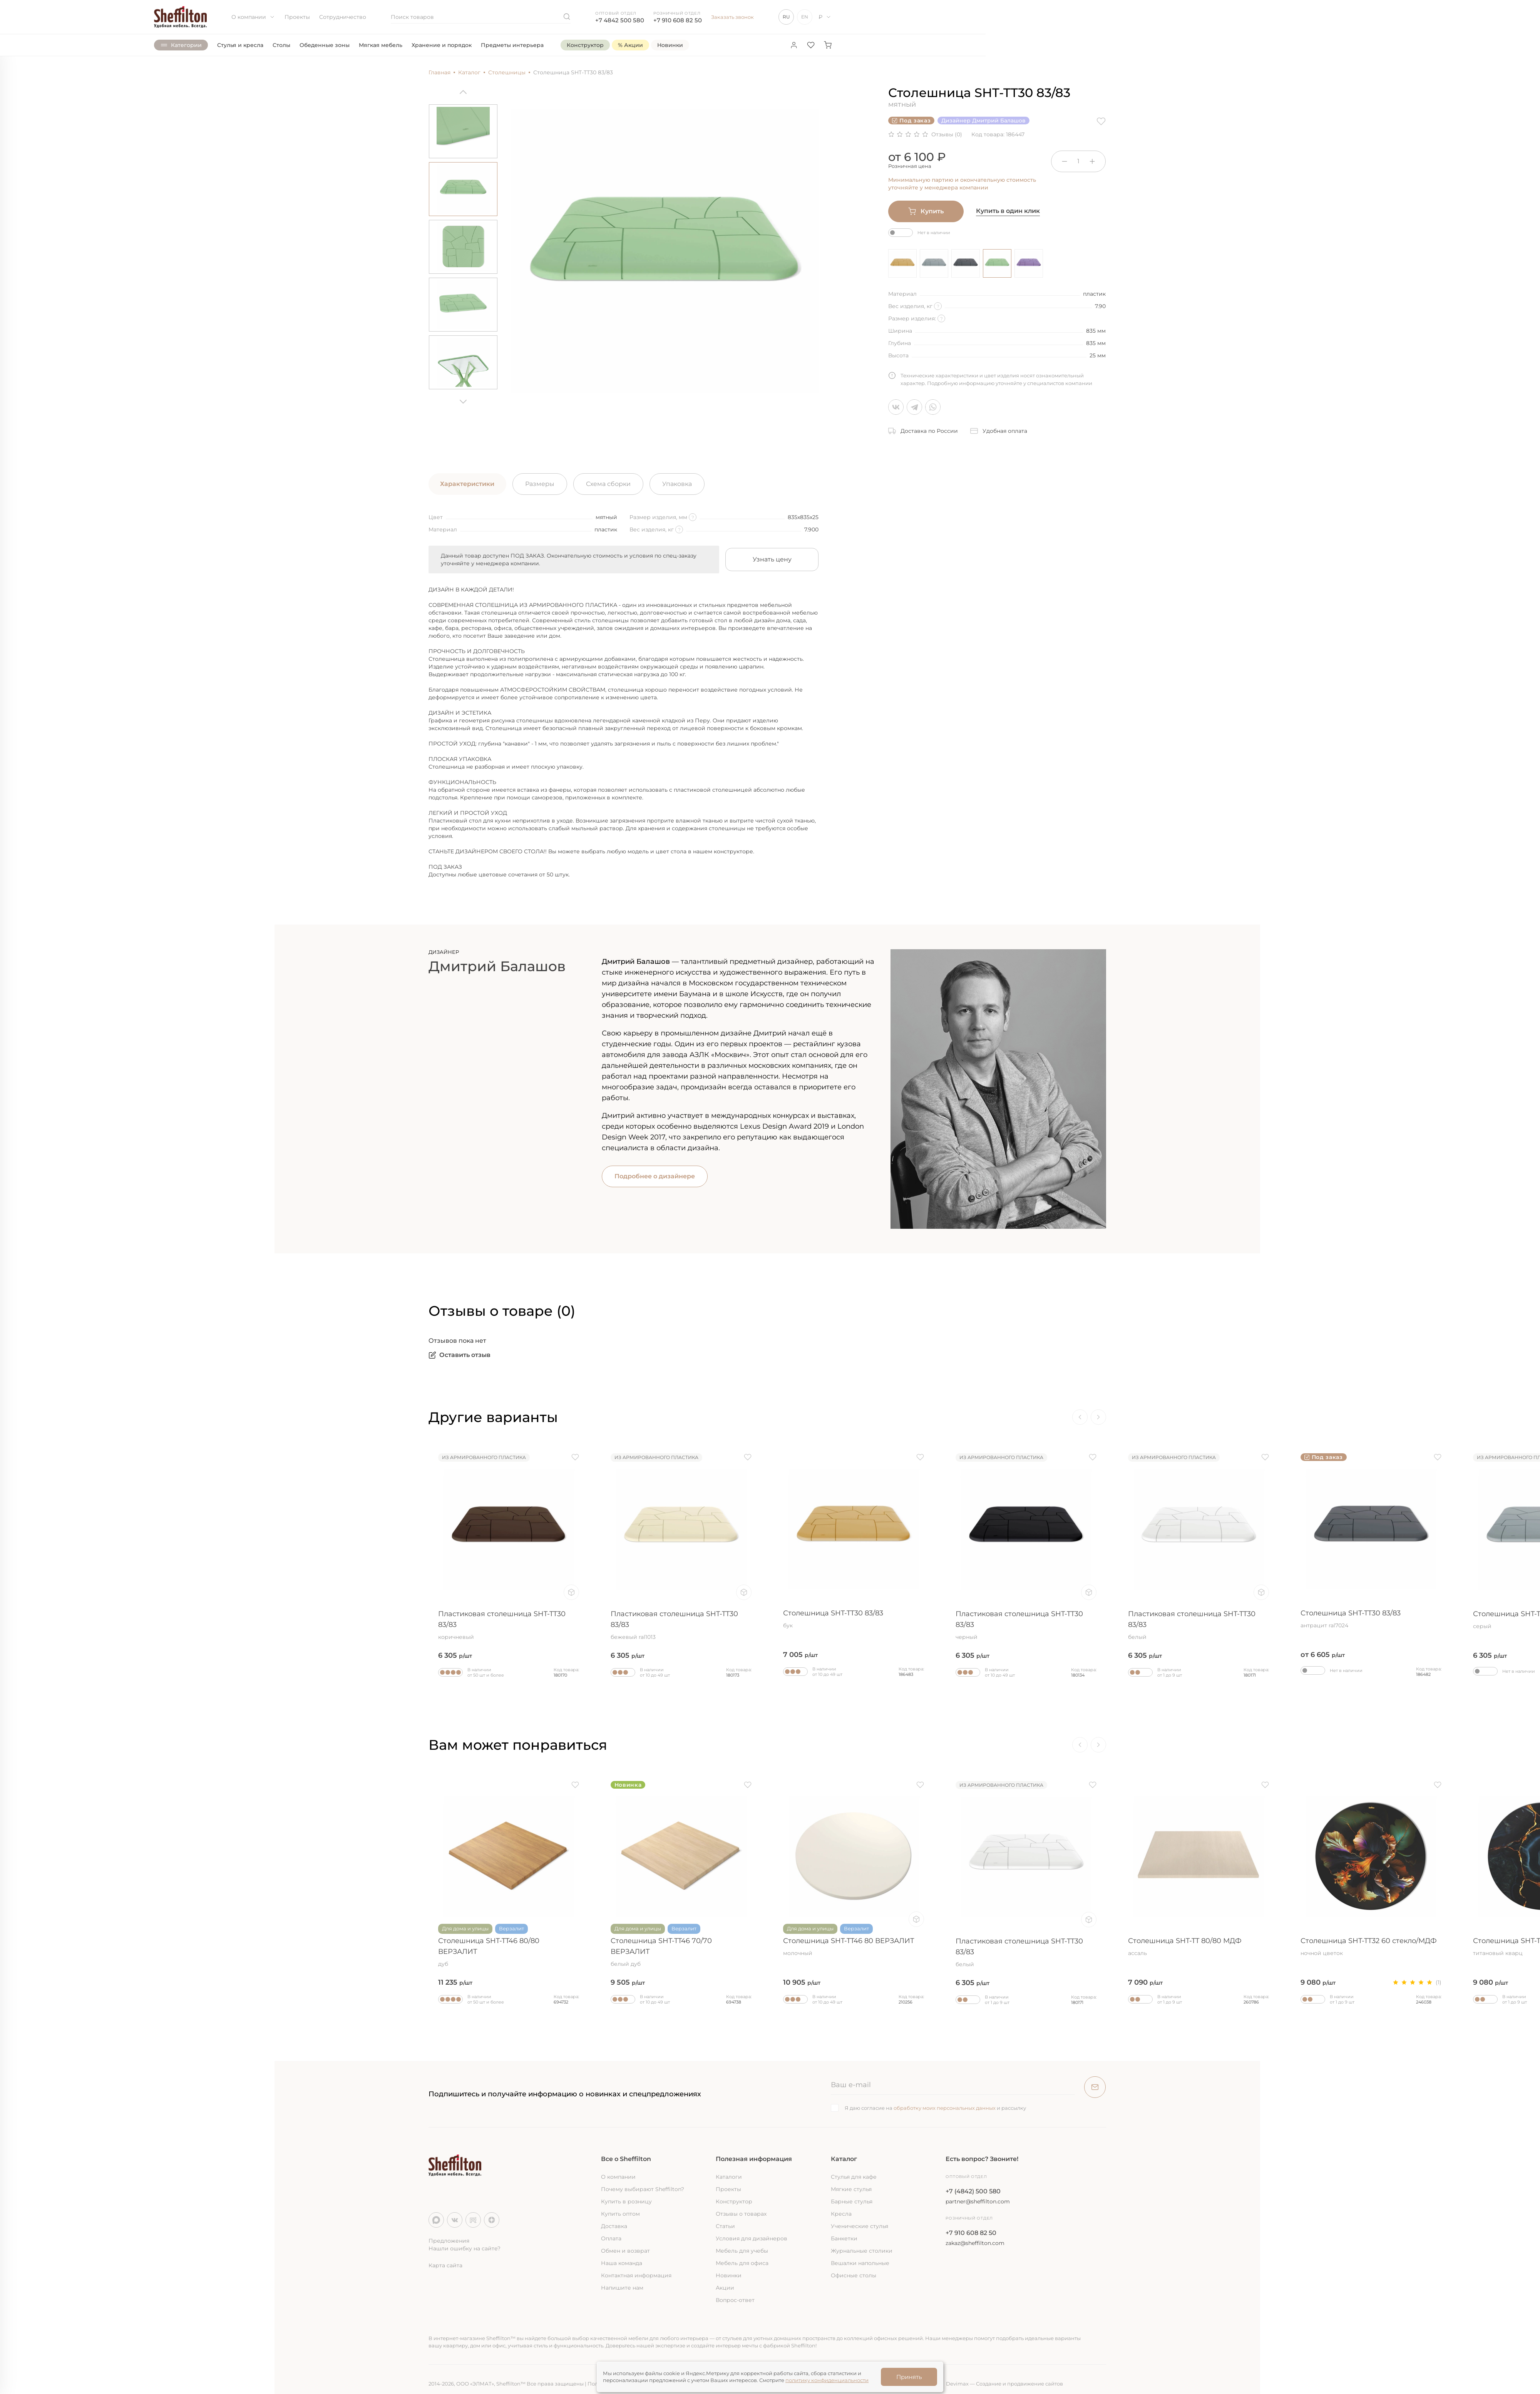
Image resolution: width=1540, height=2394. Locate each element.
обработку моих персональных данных (945, 2108)
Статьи (725, 2226)
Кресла (841, 2213)
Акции (725, 2287)
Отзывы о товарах (741, 2213)
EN (804, 17)
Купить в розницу (626, 2201)
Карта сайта (445, 2265)
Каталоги (729, 2176)
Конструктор (734, 2201)
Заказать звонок (732, 17)
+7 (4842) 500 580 (973, 2191)
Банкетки (844, 2238)
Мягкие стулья (851, 2189)
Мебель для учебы (742, 2250)
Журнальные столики (861, 2250)
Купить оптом (620, 2213)
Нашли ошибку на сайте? (464, 2248)
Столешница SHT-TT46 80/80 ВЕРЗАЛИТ (508, 1952)
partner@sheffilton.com (978, 2201)
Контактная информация (636, 2275)
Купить (926, 211)
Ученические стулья (859, 2226)
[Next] (463, 399)
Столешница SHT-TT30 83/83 (163, 1620)
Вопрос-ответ (735, 2300)
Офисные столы (853, 2275)
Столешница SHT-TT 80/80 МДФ (1198, 1947)
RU (786, 17)
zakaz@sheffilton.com (975, 2243)
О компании (253, 16)
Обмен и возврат (625, 2250)
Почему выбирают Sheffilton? (642, 2189)
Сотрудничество (342, 16)
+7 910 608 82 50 (677, 20)
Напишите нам (622, 2287)
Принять (909, 2377)
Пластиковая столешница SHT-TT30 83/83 (508, 1625)
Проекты (297, 16)
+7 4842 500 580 (619, 20)
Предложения (449, 2240)
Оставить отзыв (459, 1355)
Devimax (957, 2384)
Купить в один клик (1008, 210)
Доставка (614, 2226)
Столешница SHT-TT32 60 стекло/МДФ (163, 1947)
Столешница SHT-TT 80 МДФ (336, 1947)
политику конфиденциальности (827, 2380)
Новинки (729, 2275)
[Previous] (463, 94)
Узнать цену (772, 559)
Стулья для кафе (854, 2176)
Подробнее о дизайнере (654, 1176)
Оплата (611, 2238)
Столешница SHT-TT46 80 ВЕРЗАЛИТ (853, 1947)
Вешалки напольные (860, 2263)
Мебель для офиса (742, 2263)
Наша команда (621, 2263)
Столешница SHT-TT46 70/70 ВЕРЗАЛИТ (681, 1952)
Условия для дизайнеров (751, 2238)
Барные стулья (851, 2201)
